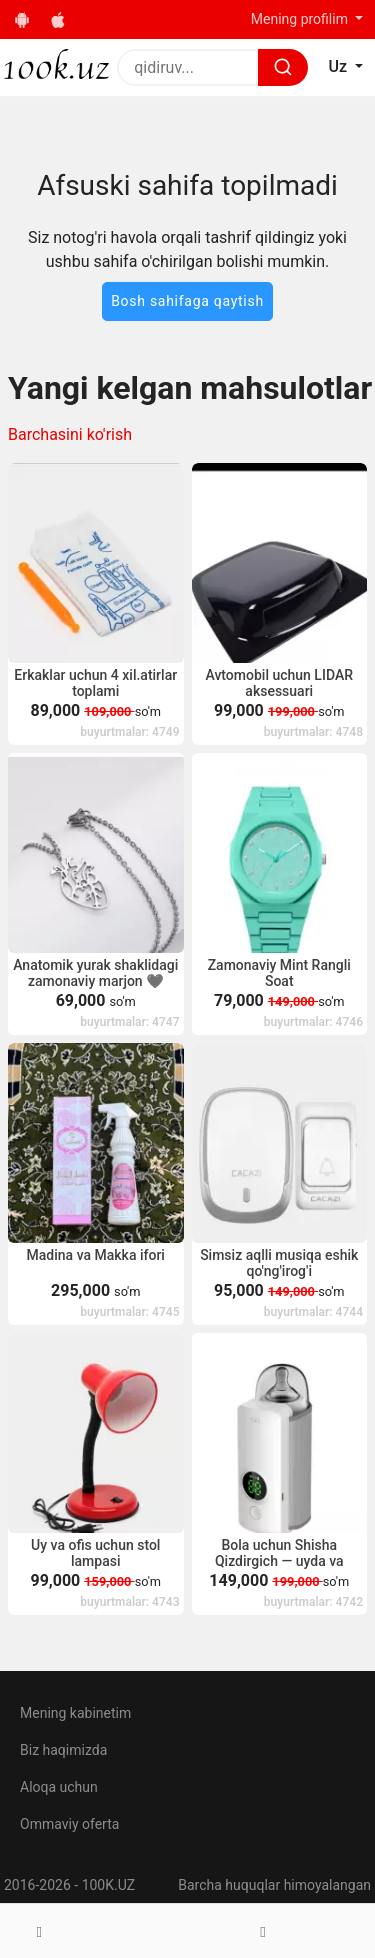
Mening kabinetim (75, 1713)
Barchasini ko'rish (70, 434)
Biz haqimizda (63, 1750)
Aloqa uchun (59, 1787)
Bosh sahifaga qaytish (187, 301)
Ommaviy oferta (69, 1824)
